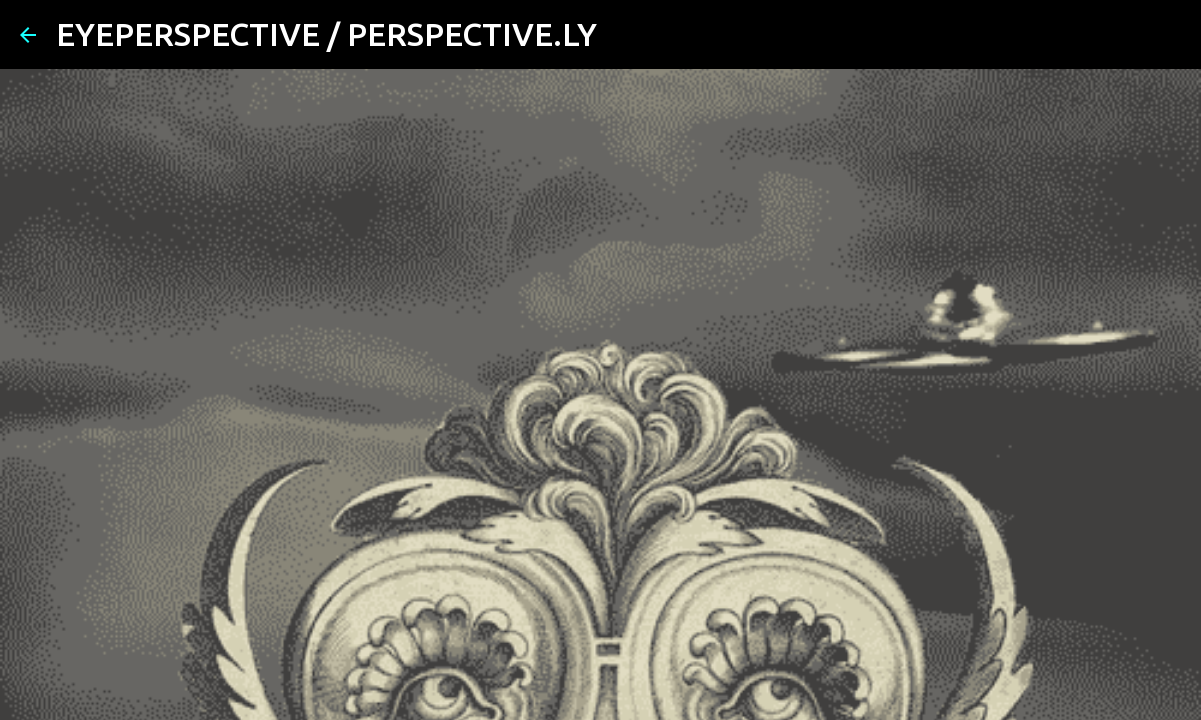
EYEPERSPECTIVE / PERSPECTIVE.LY (326, 34)
